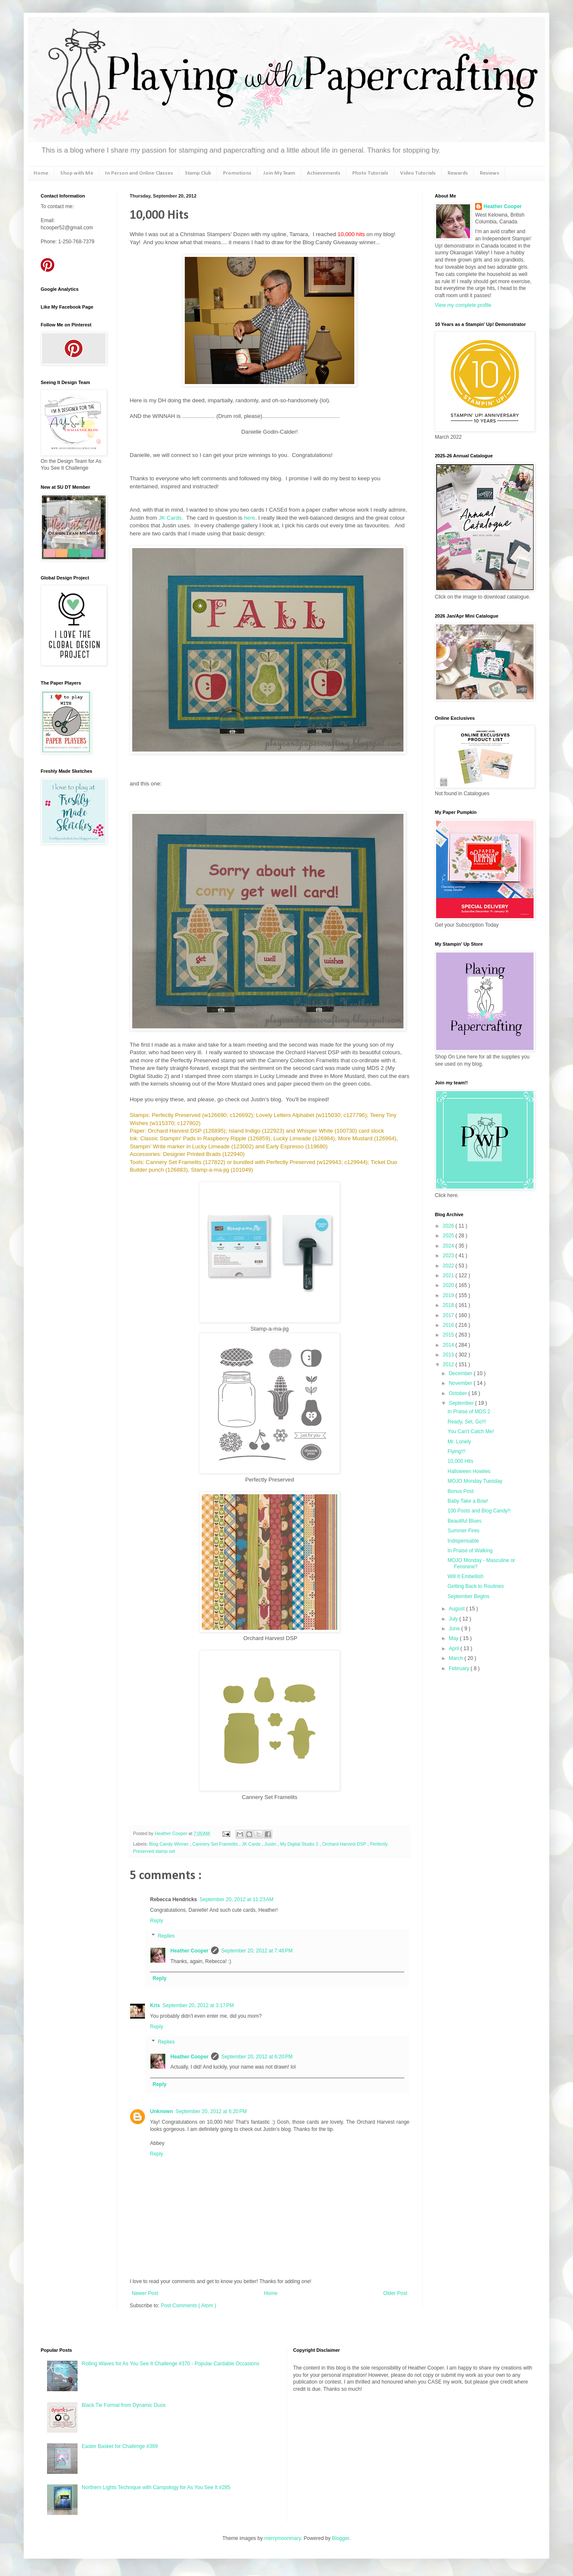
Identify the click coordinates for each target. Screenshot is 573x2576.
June (455, 1629)
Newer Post (145, 2293)
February (459, 1668)
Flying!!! (456, 1451)
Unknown (161, 2111)
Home (40, 173)
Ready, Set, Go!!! (467, 1422)
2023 (449, 1256)
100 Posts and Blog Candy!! (479, 1511)
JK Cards (170, 518)
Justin (271, 1843)
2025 (449, 1236)
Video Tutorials (418, 173)
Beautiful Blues (464, 1521)
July (454, 1619)
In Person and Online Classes (139, 173)
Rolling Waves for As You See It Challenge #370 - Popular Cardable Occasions (170, 2364)
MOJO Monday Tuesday (475, 1481)
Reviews (489, 173)
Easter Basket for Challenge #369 (120, 2446)
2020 (449, 1285)
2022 (449, 1266)
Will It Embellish (466, 1576)
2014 (449, 1345)
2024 (449, 1246)
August (457, 1609)
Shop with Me (76, 173)
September (462, 1403)
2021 (449, 1275)
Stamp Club (198, 173)
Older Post (395, 2293)
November (461, 1383)
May (454, 1638)
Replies (166, 1936)
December (461, 1373)
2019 (449, 1295)
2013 (449, 1355)
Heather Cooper (172, 1833)
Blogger (340, 2538)
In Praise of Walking (470, 1551)
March (457, 1658)
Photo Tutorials (370, 173)
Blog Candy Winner (169, 1843)
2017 (449, 1315)
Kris (155, 2005)
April (454, 1648)
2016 (449, 1325)
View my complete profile (463, 305)
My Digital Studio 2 (300, 1843)
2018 (449, 1305)
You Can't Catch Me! (471, 1431)
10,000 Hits (460, 1461)
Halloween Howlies (469, 1471)
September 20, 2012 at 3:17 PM (198, 2005)
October (458, 1393)
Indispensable (463, 1541)
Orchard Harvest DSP (344, 1843)
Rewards (458, 173)
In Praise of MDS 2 (469, 1412)
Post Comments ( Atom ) (188, 2306)
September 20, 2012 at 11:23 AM (236, 1899)
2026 (449, 1226)
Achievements (323, 173)
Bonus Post (460, 1491)
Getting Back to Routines (476, 1586)
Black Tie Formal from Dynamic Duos (124, 2405)
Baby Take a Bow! (468, 1501)
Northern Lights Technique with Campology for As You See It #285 (156, 2487)
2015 (449, 1335)
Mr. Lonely (459, 1442)
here (249, 518)
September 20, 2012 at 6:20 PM (256, 2057)
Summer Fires (463, 1531)
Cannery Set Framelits (215, 1843)
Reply (156, 1921)
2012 (449, 1364)
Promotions (237, 173)
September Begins (469, 1596)
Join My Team (279, 173)
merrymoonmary (282, 2538)
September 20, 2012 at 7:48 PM (256, 1951)
